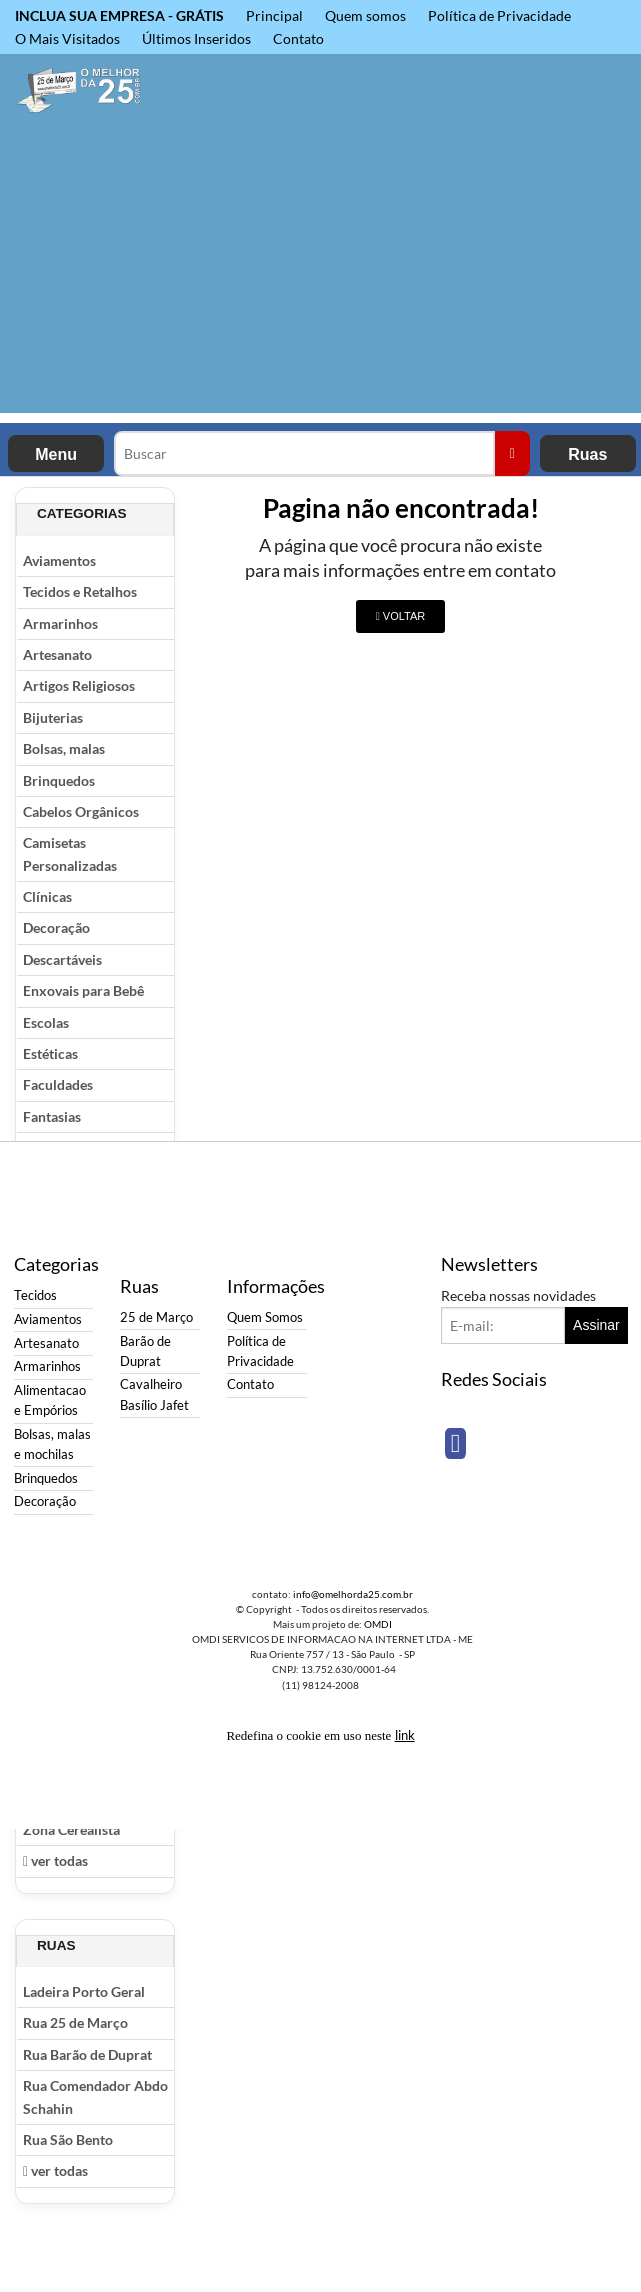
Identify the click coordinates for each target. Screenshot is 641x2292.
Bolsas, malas (64, 748)
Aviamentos (59, 560)
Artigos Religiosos (79, 685)
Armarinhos (60, 623)
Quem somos (365, 15)
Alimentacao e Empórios (50, 1400)
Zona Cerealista (71, 1829)
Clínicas (47, 896)
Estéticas (50, 1053)
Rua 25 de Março (75, 2022)
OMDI (378, 1624)
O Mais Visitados (67, 38)
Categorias (82, 513)
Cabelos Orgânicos (81, 811)
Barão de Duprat (145, 1351)
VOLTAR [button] (400, 616)
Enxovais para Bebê (83, 990)
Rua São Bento (68, 2139)
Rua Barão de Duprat (87, 2054)
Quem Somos (265, 1317)
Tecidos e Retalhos (80, 591)
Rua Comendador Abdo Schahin (95, 2096)
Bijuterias (53, 717)
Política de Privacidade (499, 15)
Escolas (46, 1022)
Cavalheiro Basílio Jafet (154, 1394)
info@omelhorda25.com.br (353, 1594)
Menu (56, 454)
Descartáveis (62, 959)
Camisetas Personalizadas (70, 853)
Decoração (56, 927)
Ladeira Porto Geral (84, 1991)
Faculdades (58, 1084)
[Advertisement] (320, 273)
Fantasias (52, 1116)
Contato (298, 38)
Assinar (596, 1325)
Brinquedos (59, 780)
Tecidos (35, 1295)
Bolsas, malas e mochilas (52, 1444)
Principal (274, 15)
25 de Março (156, 1317)
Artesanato (57, 654)
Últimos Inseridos (196, 38)
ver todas (55, 1860)
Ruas (587, 454)
